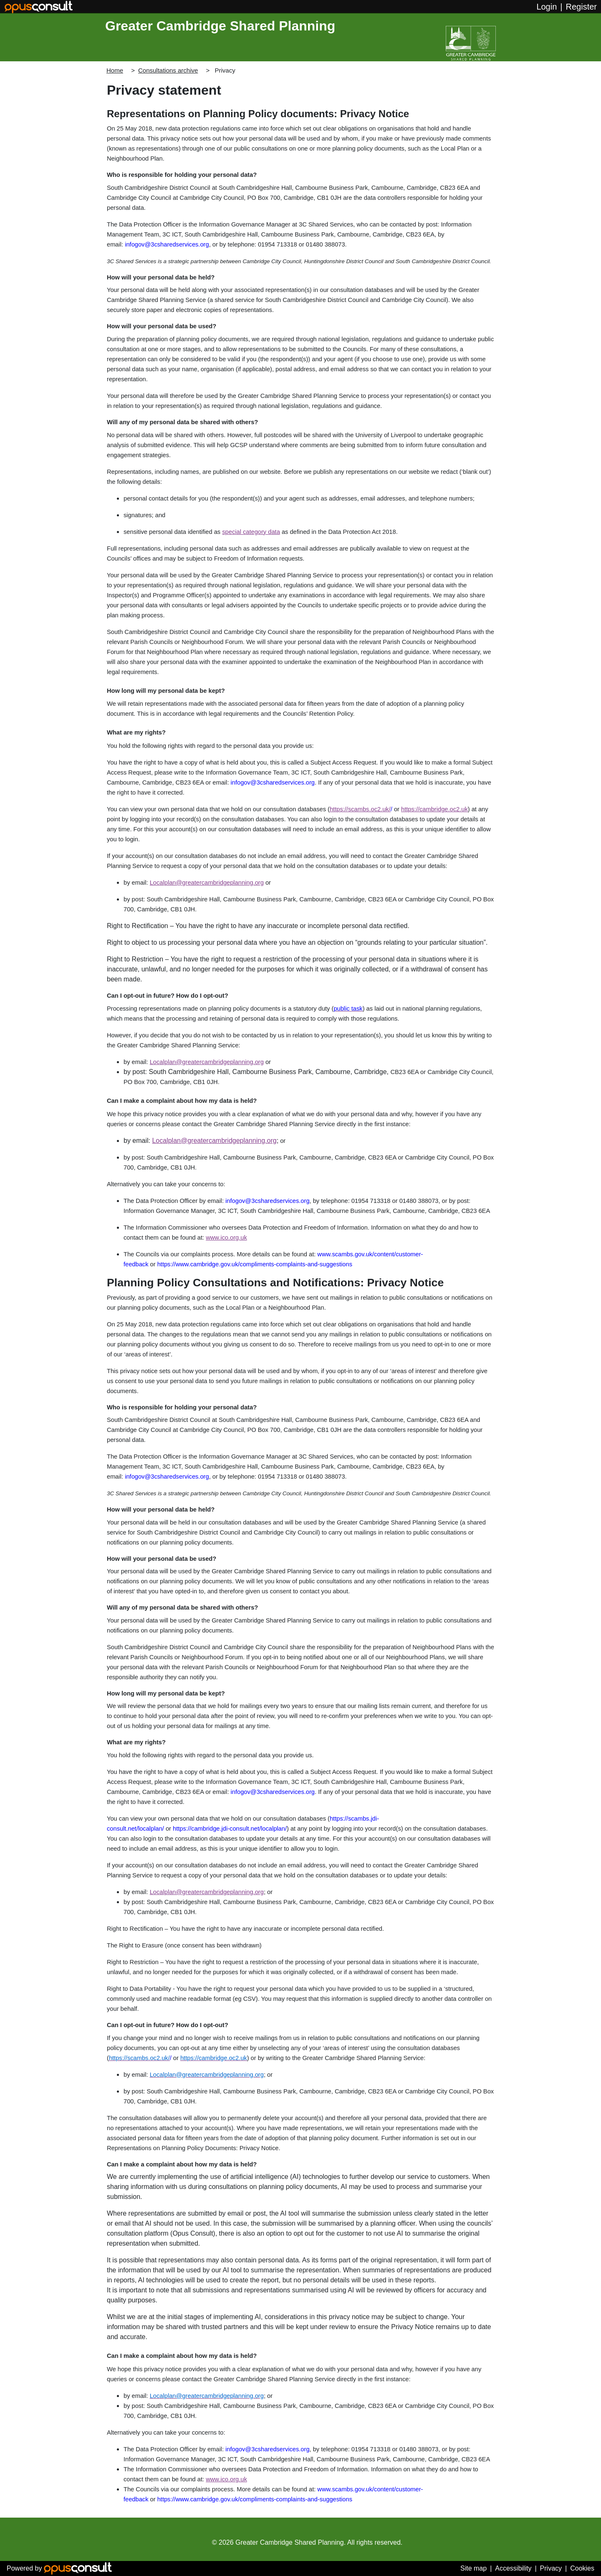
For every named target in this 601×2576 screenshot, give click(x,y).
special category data (251, 531)
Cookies (582, 2568)
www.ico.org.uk (226, 1237)
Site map (473, 2568)
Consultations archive (168, 70)
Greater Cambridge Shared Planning (220, 25)
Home (114, 70)
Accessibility (513, 2568)
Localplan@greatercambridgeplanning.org (207, 882)
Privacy (551, 2568)
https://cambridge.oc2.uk (434, 809)
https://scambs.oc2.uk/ (360, 809)
